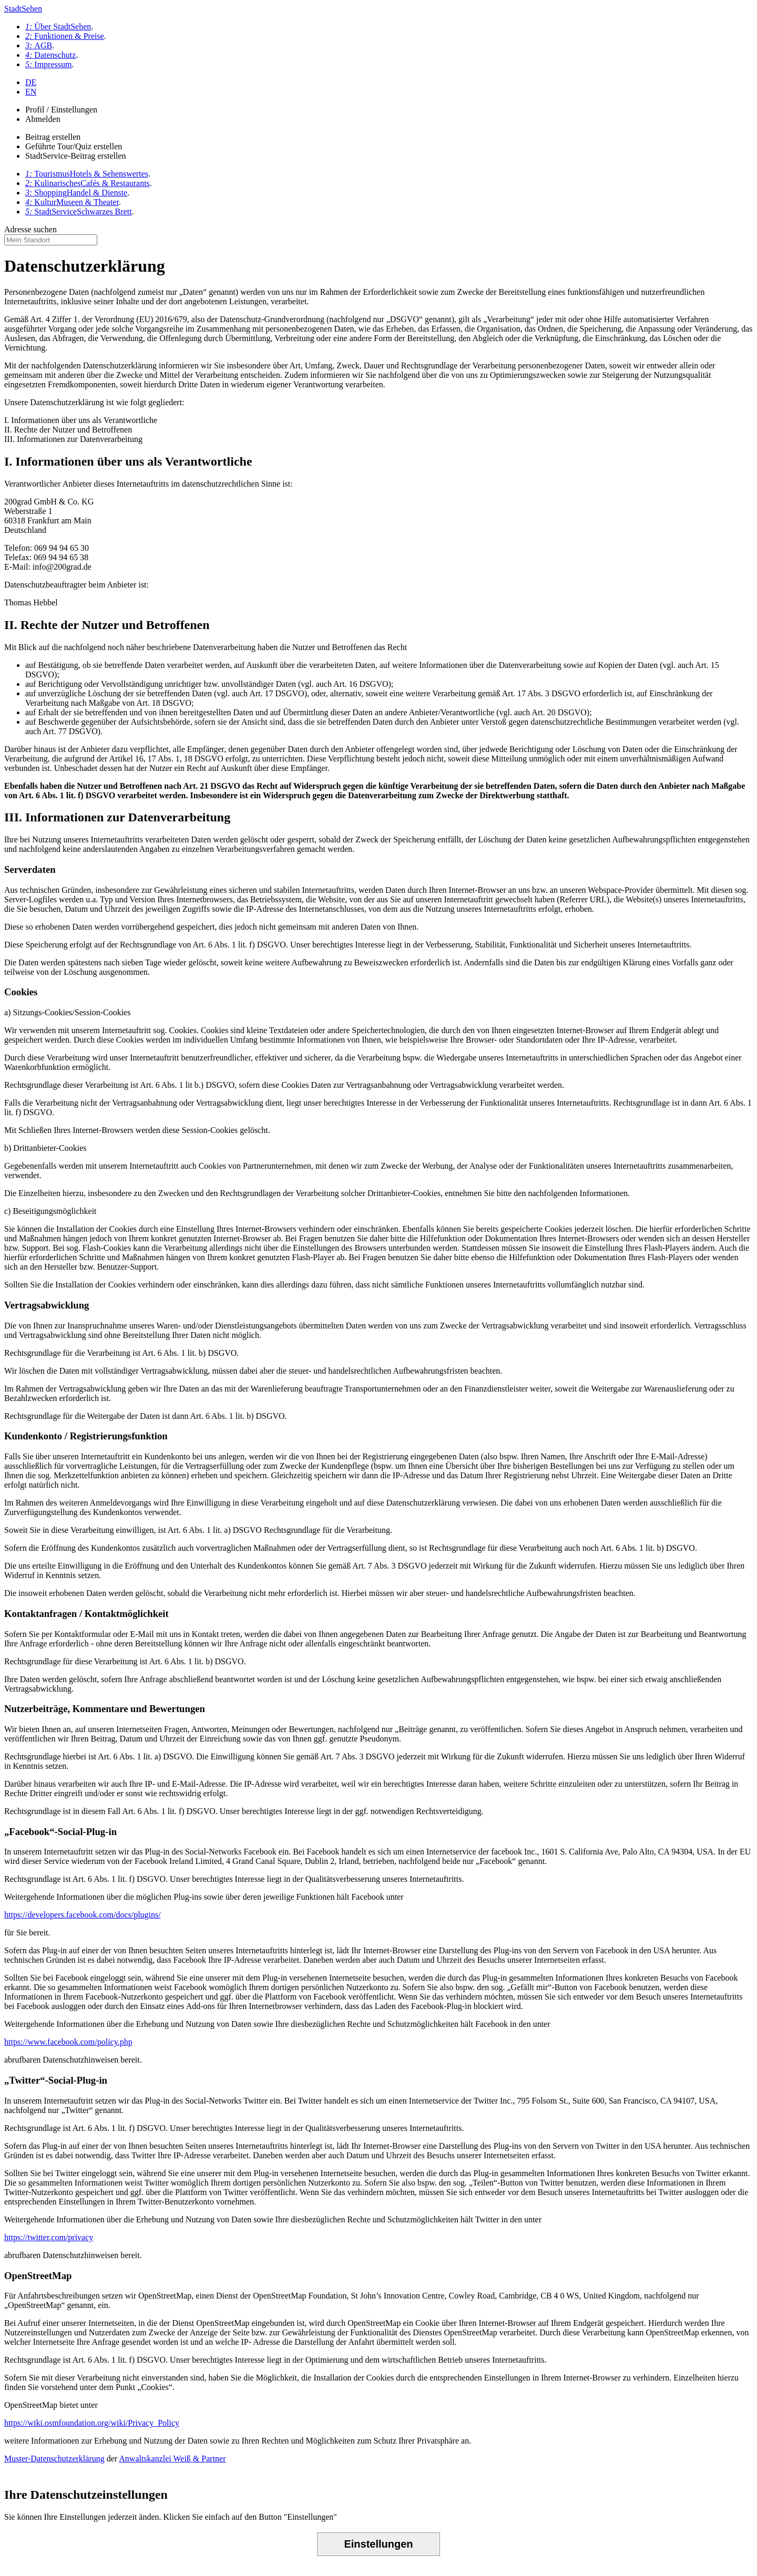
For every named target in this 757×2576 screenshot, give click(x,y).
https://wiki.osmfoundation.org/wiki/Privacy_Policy (91, 2422)
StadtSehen (23, 8)
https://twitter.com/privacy (48, 2237)
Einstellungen (378, 2544)
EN (30, 91)
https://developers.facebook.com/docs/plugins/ (82, 1914)
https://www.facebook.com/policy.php (68, 2041)
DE (30, 82)
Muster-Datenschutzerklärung (54, 2458)
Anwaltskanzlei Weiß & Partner (172, 2458)
